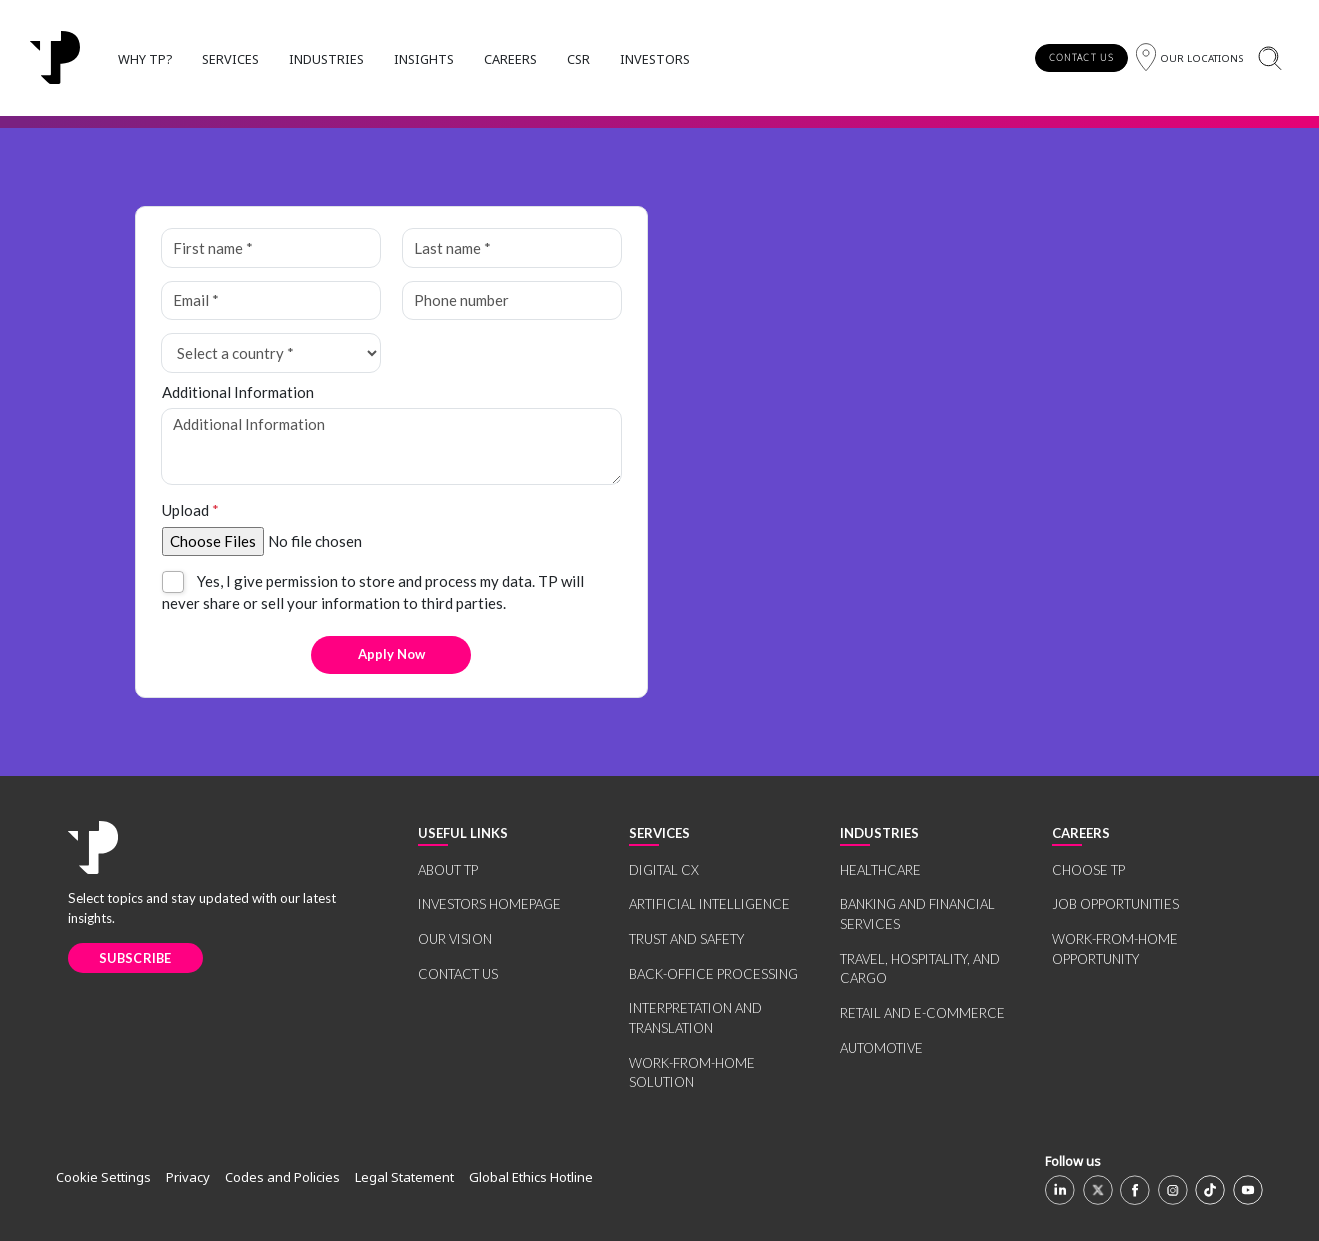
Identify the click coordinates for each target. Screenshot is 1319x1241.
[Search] (1269, 57)
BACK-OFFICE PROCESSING (713, 974)
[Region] (1189, 57)
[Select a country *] (271, 353)
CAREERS (510, 59)
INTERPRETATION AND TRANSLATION (695, 1018)
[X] (1098, 1190)
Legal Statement (404, 1177)
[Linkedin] (1060, 1190)
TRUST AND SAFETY (686, 939)
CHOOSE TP (1088, 870)
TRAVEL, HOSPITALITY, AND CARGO (920, 969)
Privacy (188, 1177)
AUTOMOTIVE (881, 1048)
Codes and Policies (282, 1177)
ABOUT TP (448, 870)
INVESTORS (655, 59)
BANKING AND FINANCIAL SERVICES (917, 914)
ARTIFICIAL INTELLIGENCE (709, 904)
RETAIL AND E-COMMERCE (922, 1013)
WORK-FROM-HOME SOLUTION (692, 1073)
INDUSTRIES (326, 59)
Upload (190, 510)
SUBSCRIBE (135, 958)
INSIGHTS (424, 59)
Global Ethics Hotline (531, 1177)
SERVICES (230, 59)
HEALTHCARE (880, 870)
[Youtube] (1248, 1190)
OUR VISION (455, 939)
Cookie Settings (103, 1177)
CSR (578, 59)
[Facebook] (1135, 1190)
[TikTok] (1210, 1190)
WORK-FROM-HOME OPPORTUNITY (1115, 949)
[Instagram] (1173, 1190)
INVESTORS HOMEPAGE (489, 904)
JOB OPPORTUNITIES (1115, 904)
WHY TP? (145, 59)
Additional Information (238, 392)
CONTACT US (1081, 57)
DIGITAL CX (664, 870)
